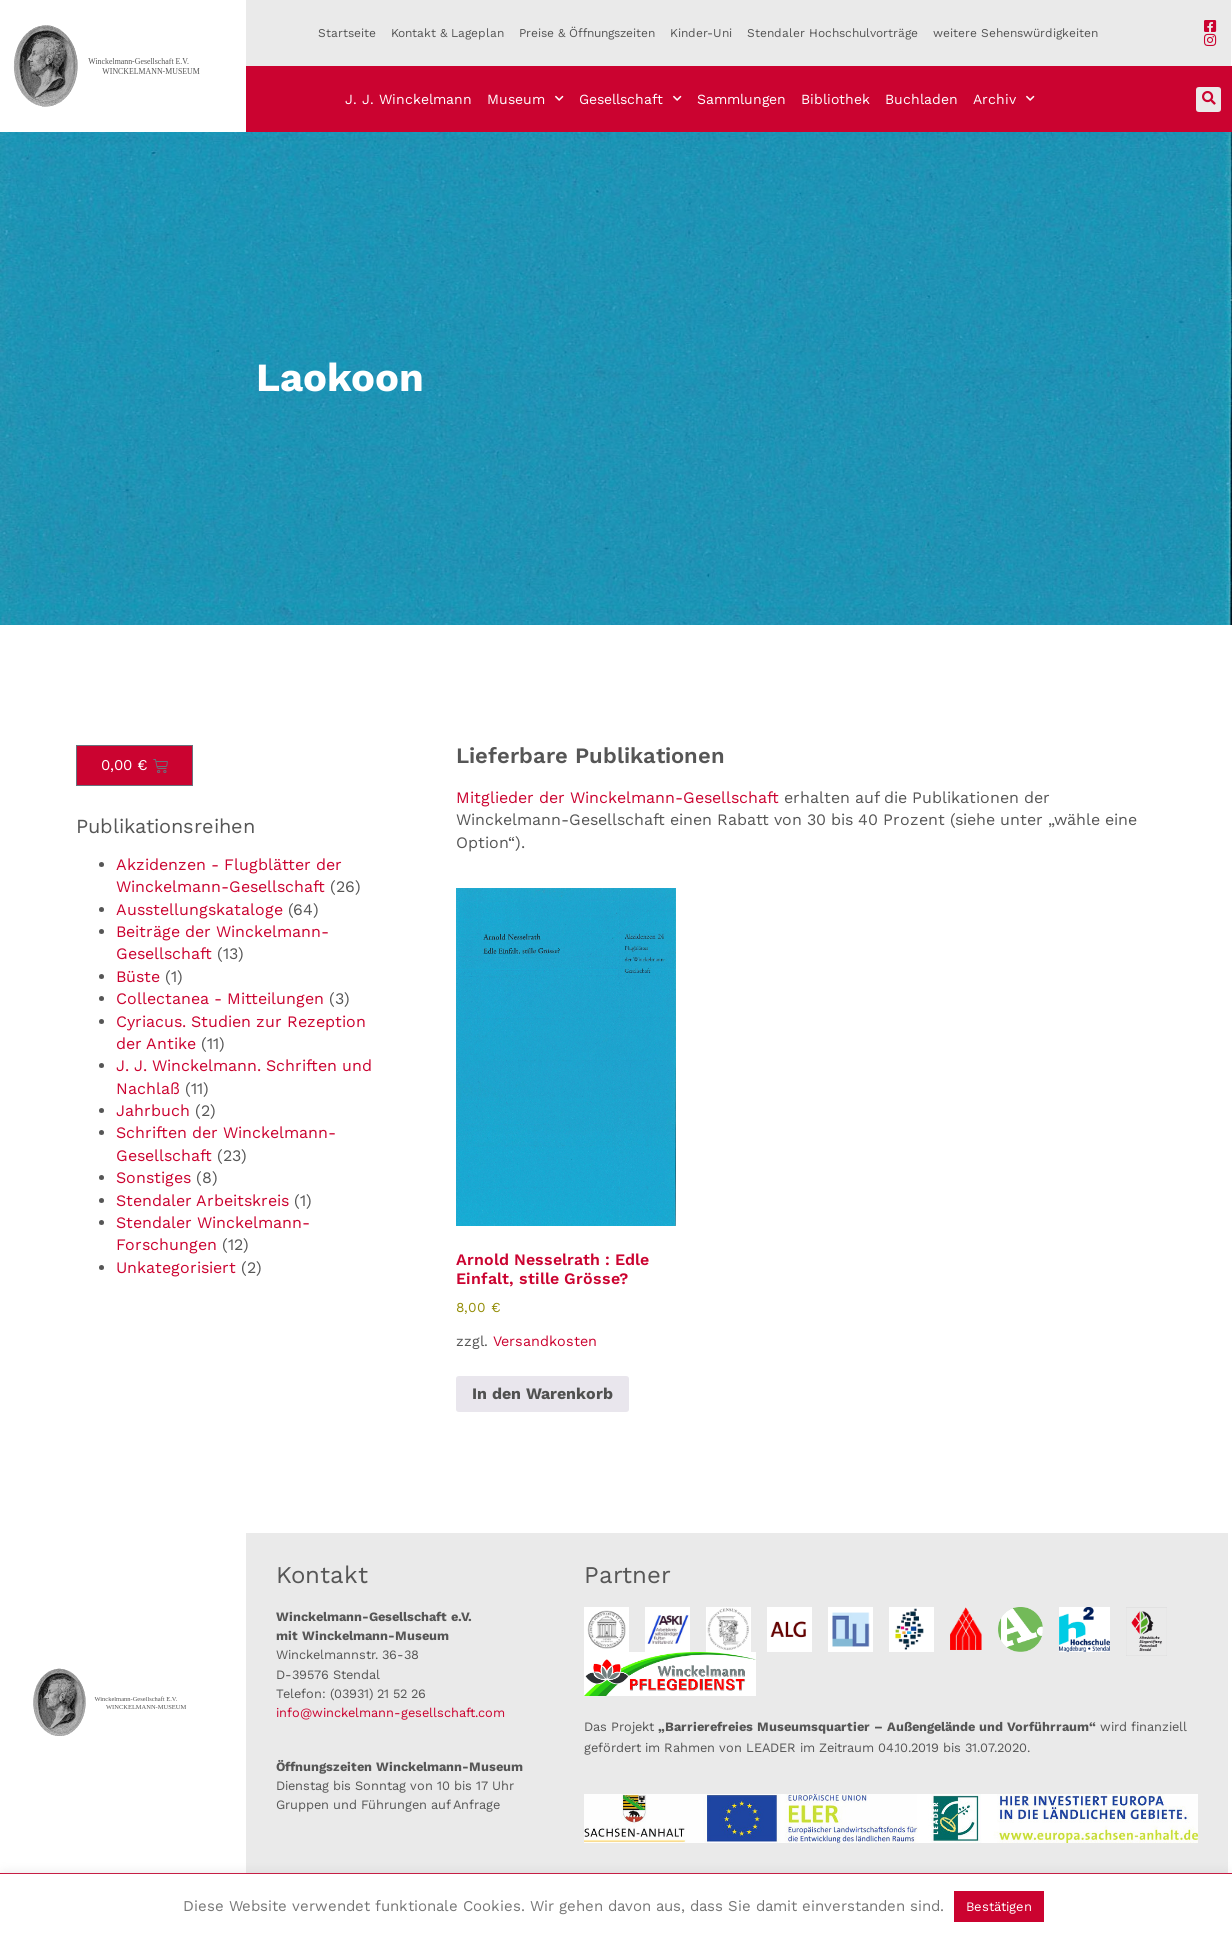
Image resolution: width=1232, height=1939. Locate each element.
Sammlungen (741, 99)
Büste (138, 976)
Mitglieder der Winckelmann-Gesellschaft (617, 797)
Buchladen (921, 99)
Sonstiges (153, 1177)
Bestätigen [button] (999, 1906)
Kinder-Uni (701, 33)
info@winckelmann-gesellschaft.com (390, 1712)
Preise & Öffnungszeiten (587, 33)
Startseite (347, 33)
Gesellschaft (630, 99)
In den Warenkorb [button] (542, 1393)
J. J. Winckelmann (408, 99)
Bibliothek (835, 99)
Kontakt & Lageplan (447, 33)
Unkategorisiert (176, 1267)
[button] (1208, 99)
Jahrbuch (153, 1110)
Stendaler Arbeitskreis (202, 1200)
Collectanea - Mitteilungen (220, 998)
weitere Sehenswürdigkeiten (1015, 33)
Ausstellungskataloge (199, 909)
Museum (525, 99)
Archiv (1004, 99)
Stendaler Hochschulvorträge (832, 33)
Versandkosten (545, 1341)
